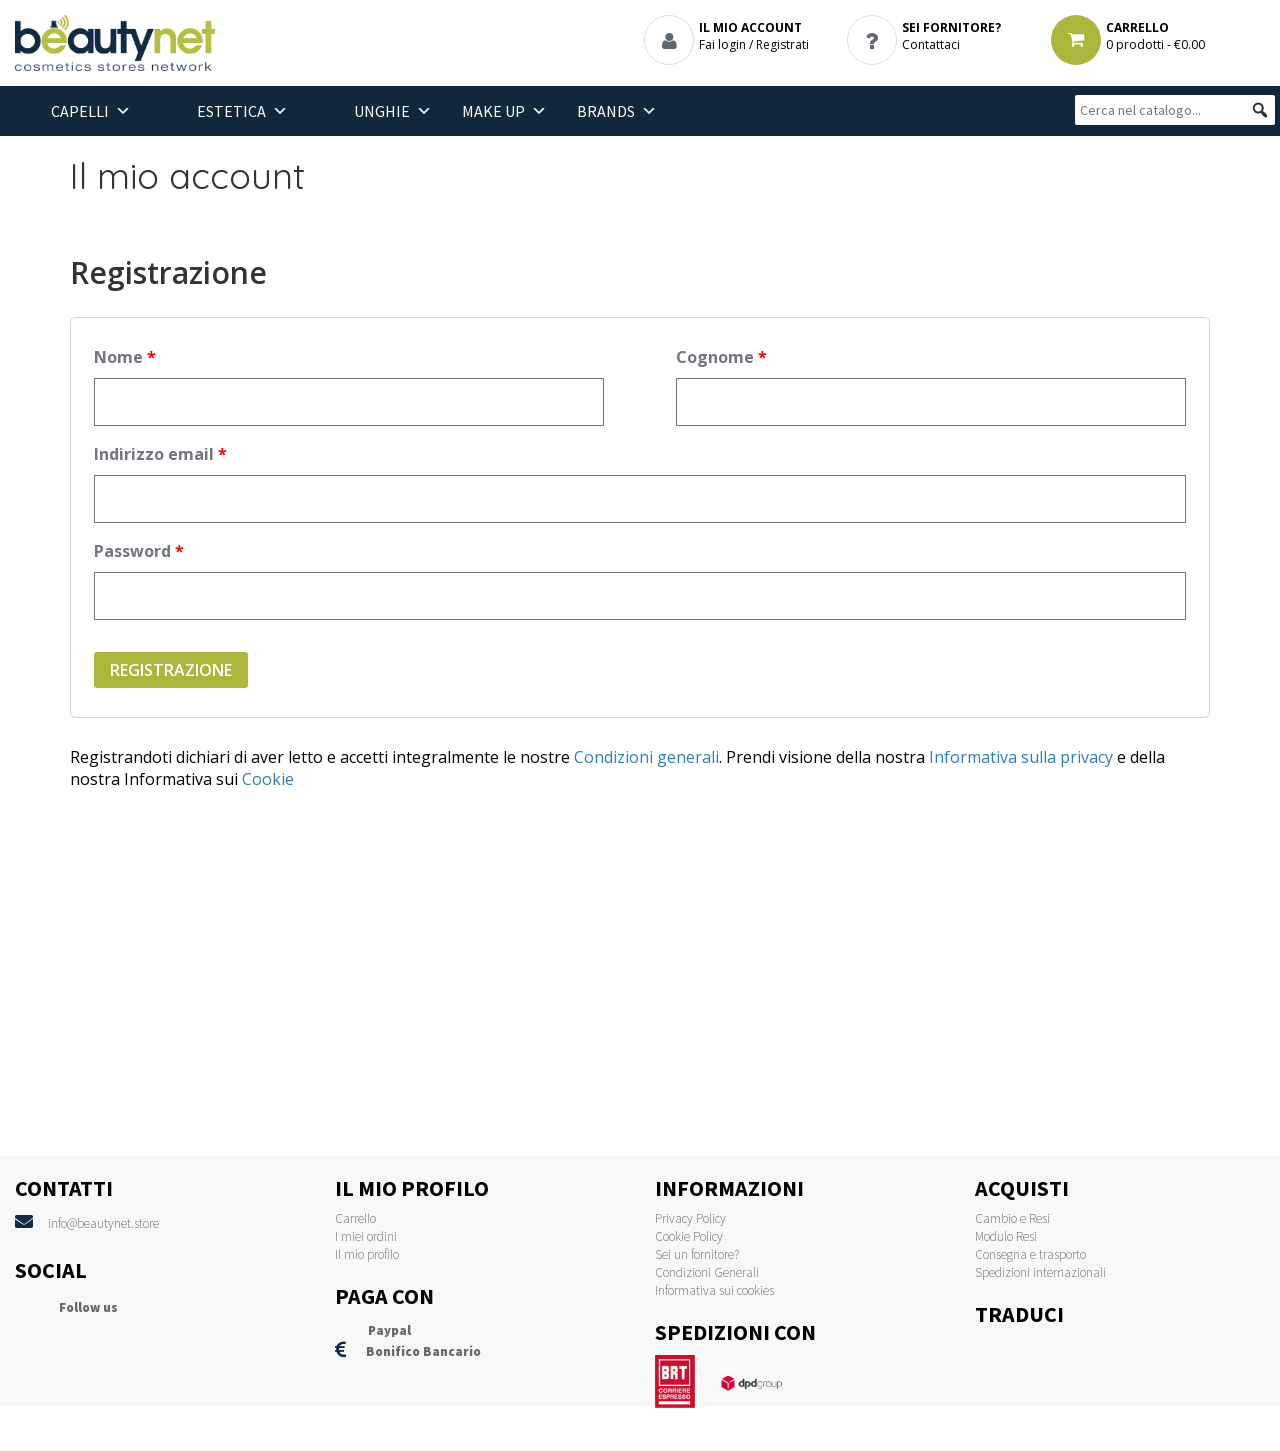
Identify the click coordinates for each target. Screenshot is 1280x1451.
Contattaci (931, 44)
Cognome (721, 357)
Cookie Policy (689, 1236)
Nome (125, 357)
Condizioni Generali (707, 1272)
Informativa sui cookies (714, 1290)
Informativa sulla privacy (1019, 757)
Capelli (80, 111)
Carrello (355, 1218)
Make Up (493, 111)
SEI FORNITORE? (951, 27)
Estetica (231, 111)
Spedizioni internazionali (1040, 1272)
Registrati (782, 44)
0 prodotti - (1155, 44)
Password (139, 551)
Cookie (268, 779)
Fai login (722, 44)
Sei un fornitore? (697, 1254)
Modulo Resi (1006, 1236)
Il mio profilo (367, 1254)
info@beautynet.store (103, 1223)
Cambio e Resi (1012, 1218)
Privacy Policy (690, 1218)
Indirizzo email (160, 454)
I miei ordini (366, 1236)
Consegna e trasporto (1030, 1254)
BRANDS (606, 111)
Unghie (382, 111)
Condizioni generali (646, 757)
